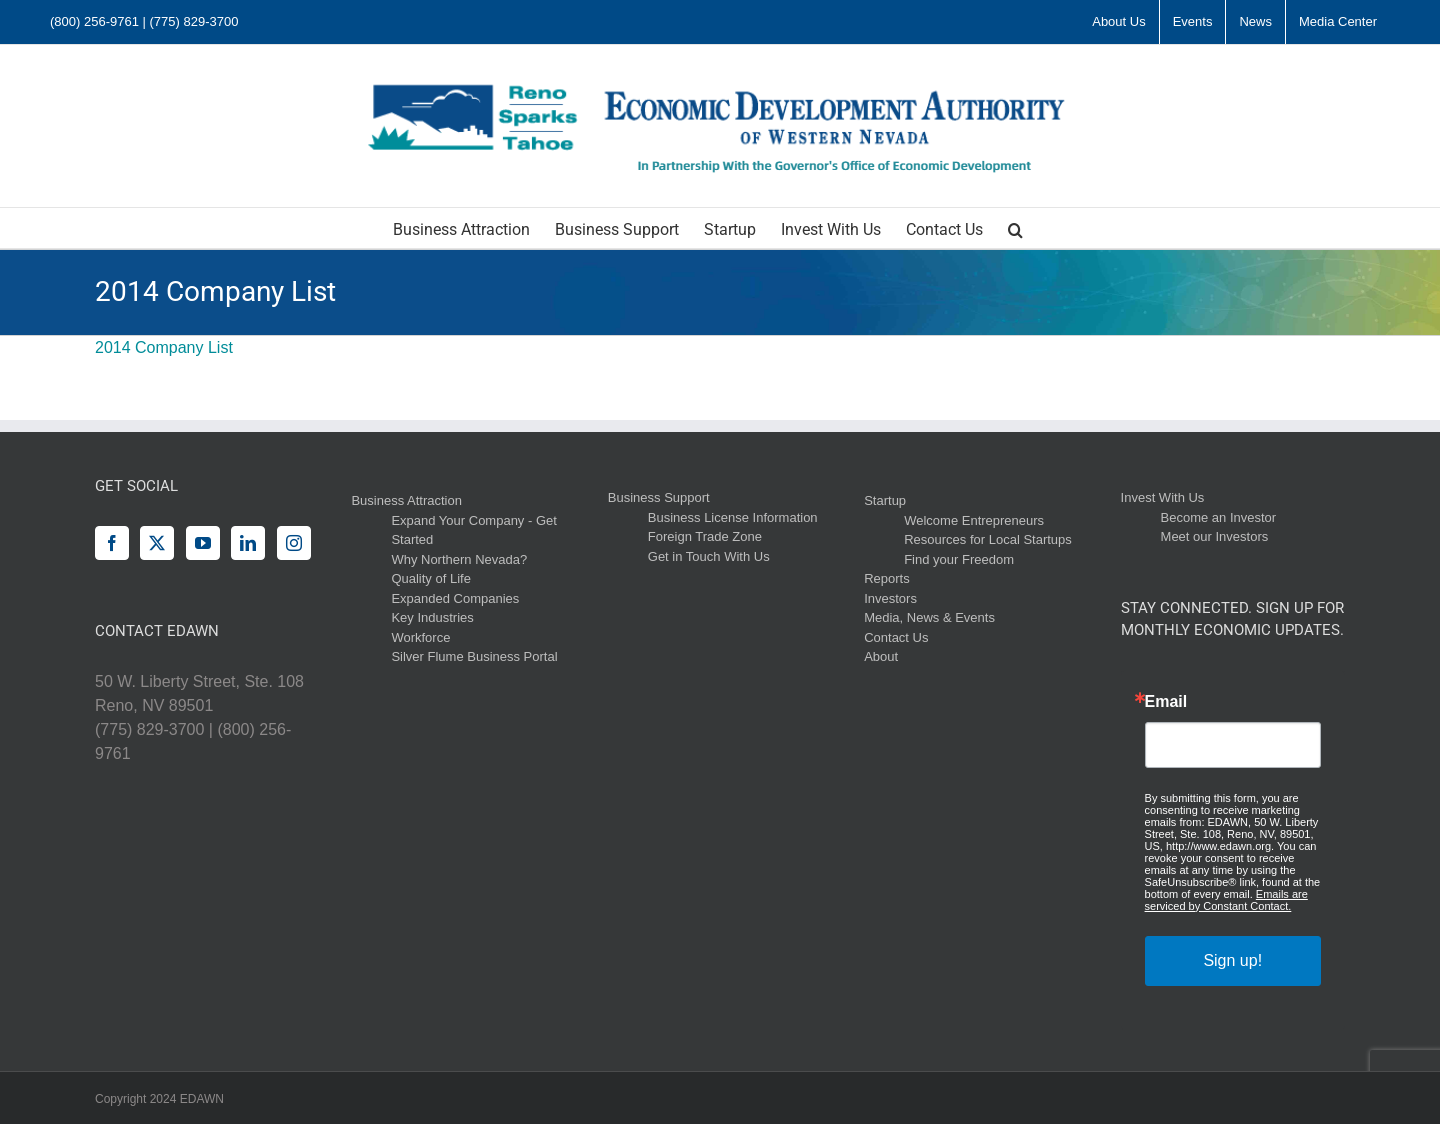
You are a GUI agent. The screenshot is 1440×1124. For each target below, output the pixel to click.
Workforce (420, 637)
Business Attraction (406, 500)
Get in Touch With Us (709, 556)
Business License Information (733, 517)
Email (1166, 702)
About (881, 656)
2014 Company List (164, 347)
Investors (890, 598)
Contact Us (896, 637)
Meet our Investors (1215, 536)
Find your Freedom (959, 559)
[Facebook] (112, 543)
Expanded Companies (455, 598)
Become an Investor (1219, 517)
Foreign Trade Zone (705, 536)
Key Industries (432, 617)
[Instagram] (294, 543)
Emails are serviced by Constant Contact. (1226, 900)
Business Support (659, 497)
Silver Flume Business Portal (474, 656)
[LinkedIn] (248, 543)
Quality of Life (431, 578)
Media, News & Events (929, 617)
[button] (1015, 228)
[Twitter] (157, 543)
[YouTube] (203, 543)
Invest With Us (1163, 497)
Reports (887, 578)
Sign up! (1232, 960)
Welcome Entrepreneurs (974, 520)
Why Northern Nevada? (459, 559)
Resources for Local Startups (988, 539)
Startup (885, 500)
